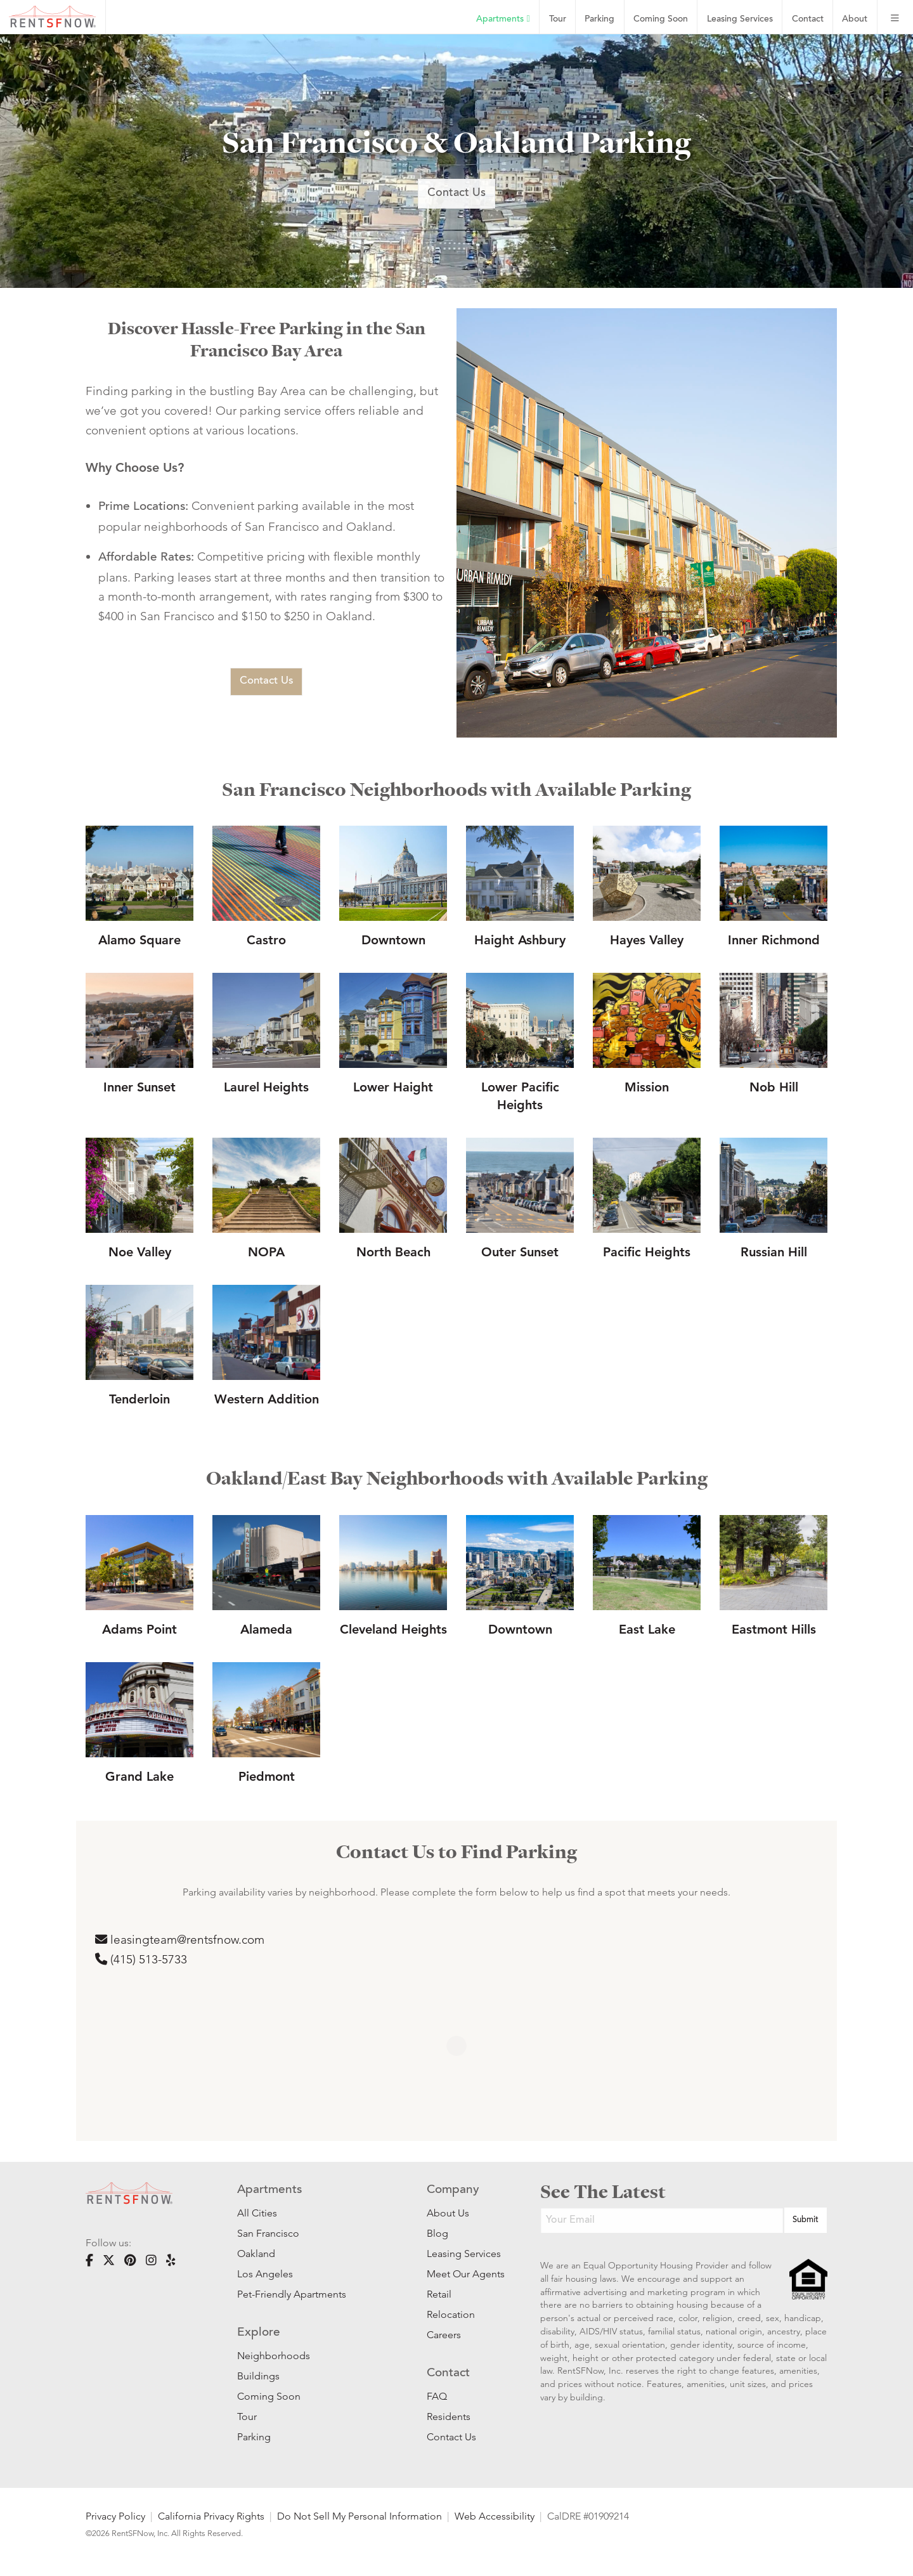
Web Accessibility (494, 2516)
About (854, 19)
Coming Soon (660, 19)
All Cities (257, 2213)
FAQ (437, 2396)
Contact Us (456, 193)
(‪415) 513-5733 (141, 1959)
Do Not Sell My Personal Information (359, 2516)
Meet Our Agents (464, 2274)
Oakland (256, 2253)
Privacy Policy (115, 2516)
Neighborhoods (273, 2356)
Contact (808, 19)
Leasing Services (464, 2253)
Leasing (740, 19)
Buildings (258, 2376)
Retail (439, 2294)
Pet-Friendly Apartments (291, 2294)
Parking (599, 19)
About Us (448, 2213)
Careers (444, 2335)
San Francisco (268, 2233)
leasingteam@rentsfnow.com (179, 1939)
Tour (557, 19)
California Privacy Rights (211, 2516)
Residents (448, 2416)
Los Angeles (265, 2274)
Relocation (451, 2314)
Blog (437, 2233)
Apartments (502, 19)
